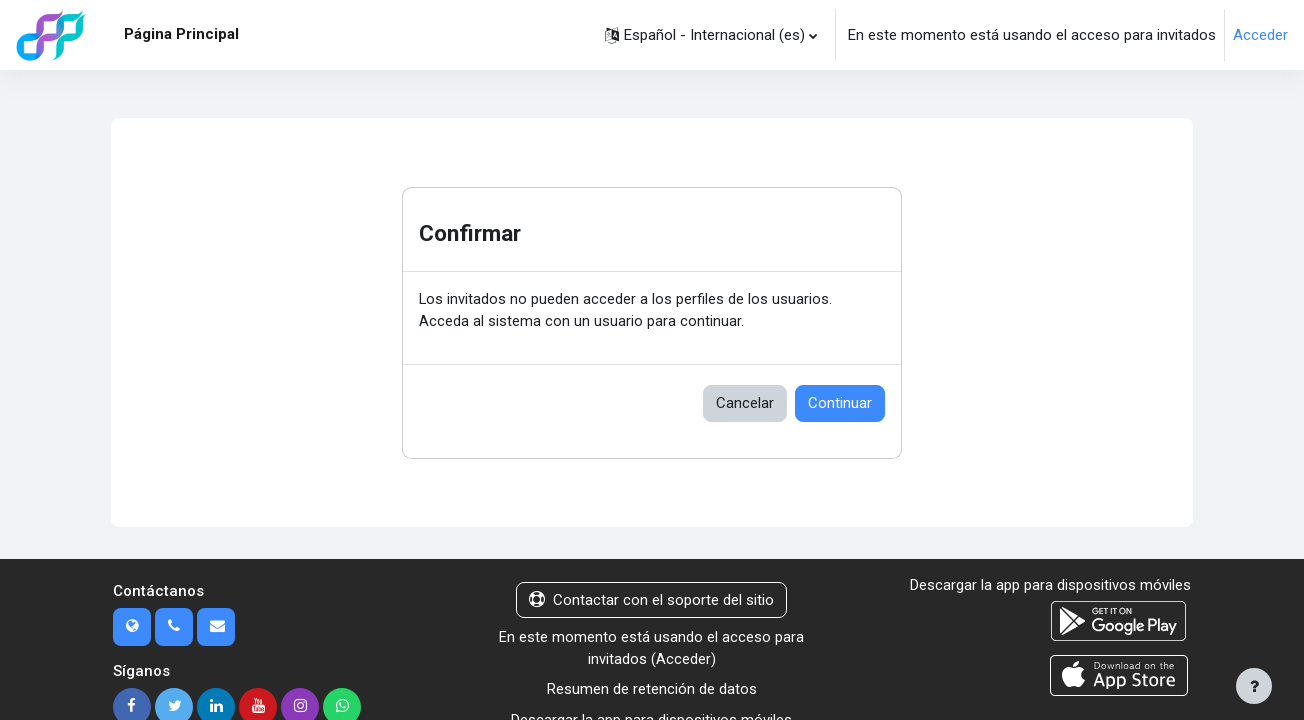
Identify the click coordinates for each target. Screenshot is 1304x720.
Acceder (1260, 35)
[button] (711, 35)
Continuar (840, 404)
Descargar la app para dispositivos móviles (1050, 586)
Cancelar (745, 404)
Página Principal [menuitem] (181, 34)
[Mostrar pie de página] (1254, 686)
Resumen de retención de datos (652, 691)
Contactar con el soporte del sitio (651, 601)
